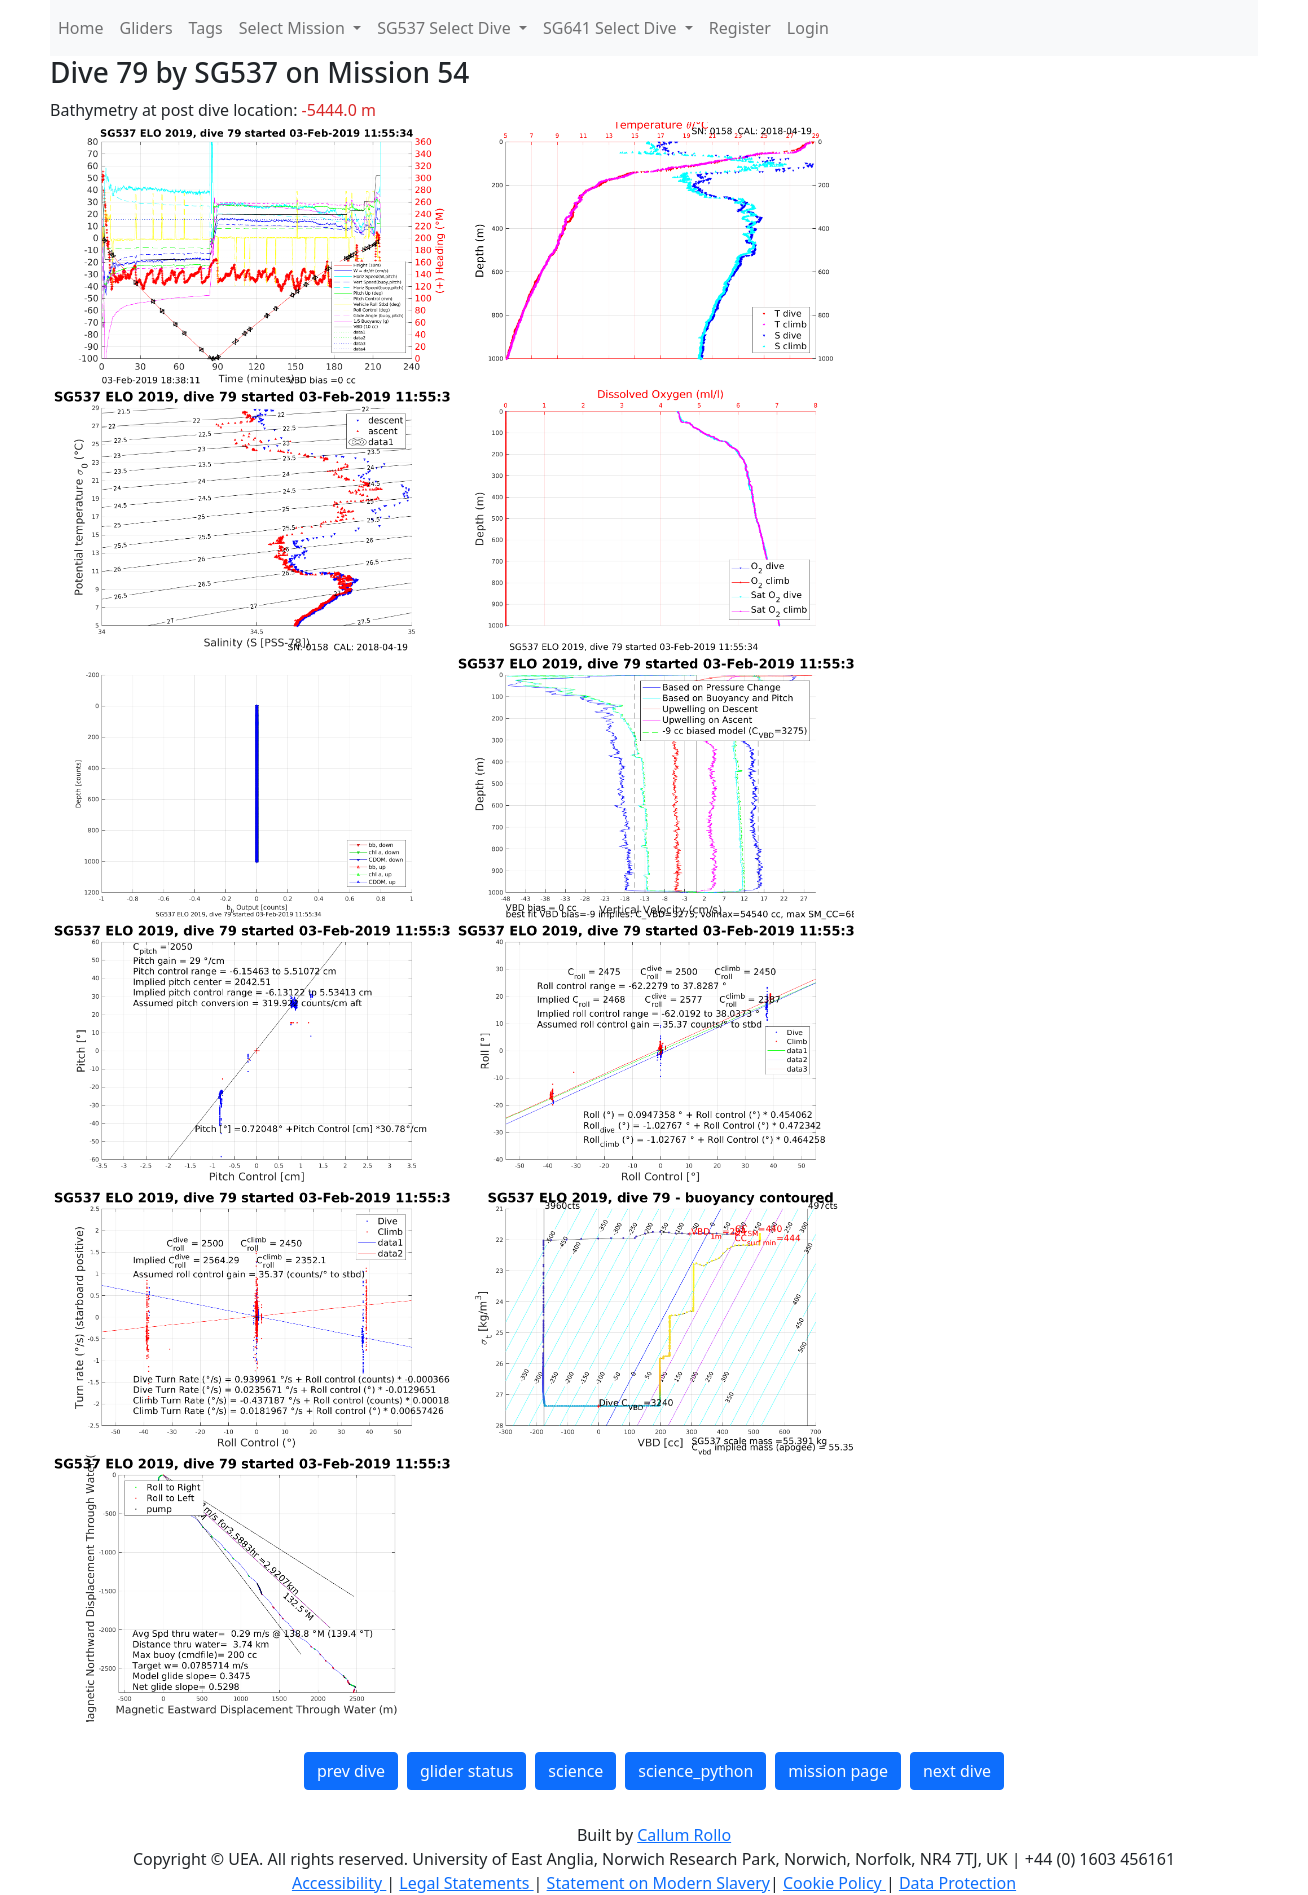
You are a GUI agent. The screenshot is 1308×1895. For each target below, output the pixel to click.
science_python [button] (695, 1771)
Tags (206, 28)
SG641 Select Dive (612, 28)
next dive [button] (957, 1771)
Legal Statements (466, 1883)
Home (81, 28)
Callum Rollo (684, 1835)
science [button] (575, 1771)
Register (740, 28)
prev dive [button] (351, 1771)
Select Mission (294, 28)
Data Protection (957, 1883)
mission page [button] (838, 1771)
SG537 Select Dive (446, 28)
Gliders (146, 28)
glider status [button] (466, 1771)
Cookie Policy (834, 1883)
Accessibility (339, 1883)
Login (808, 28)
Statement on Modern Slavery (658, 1883)
